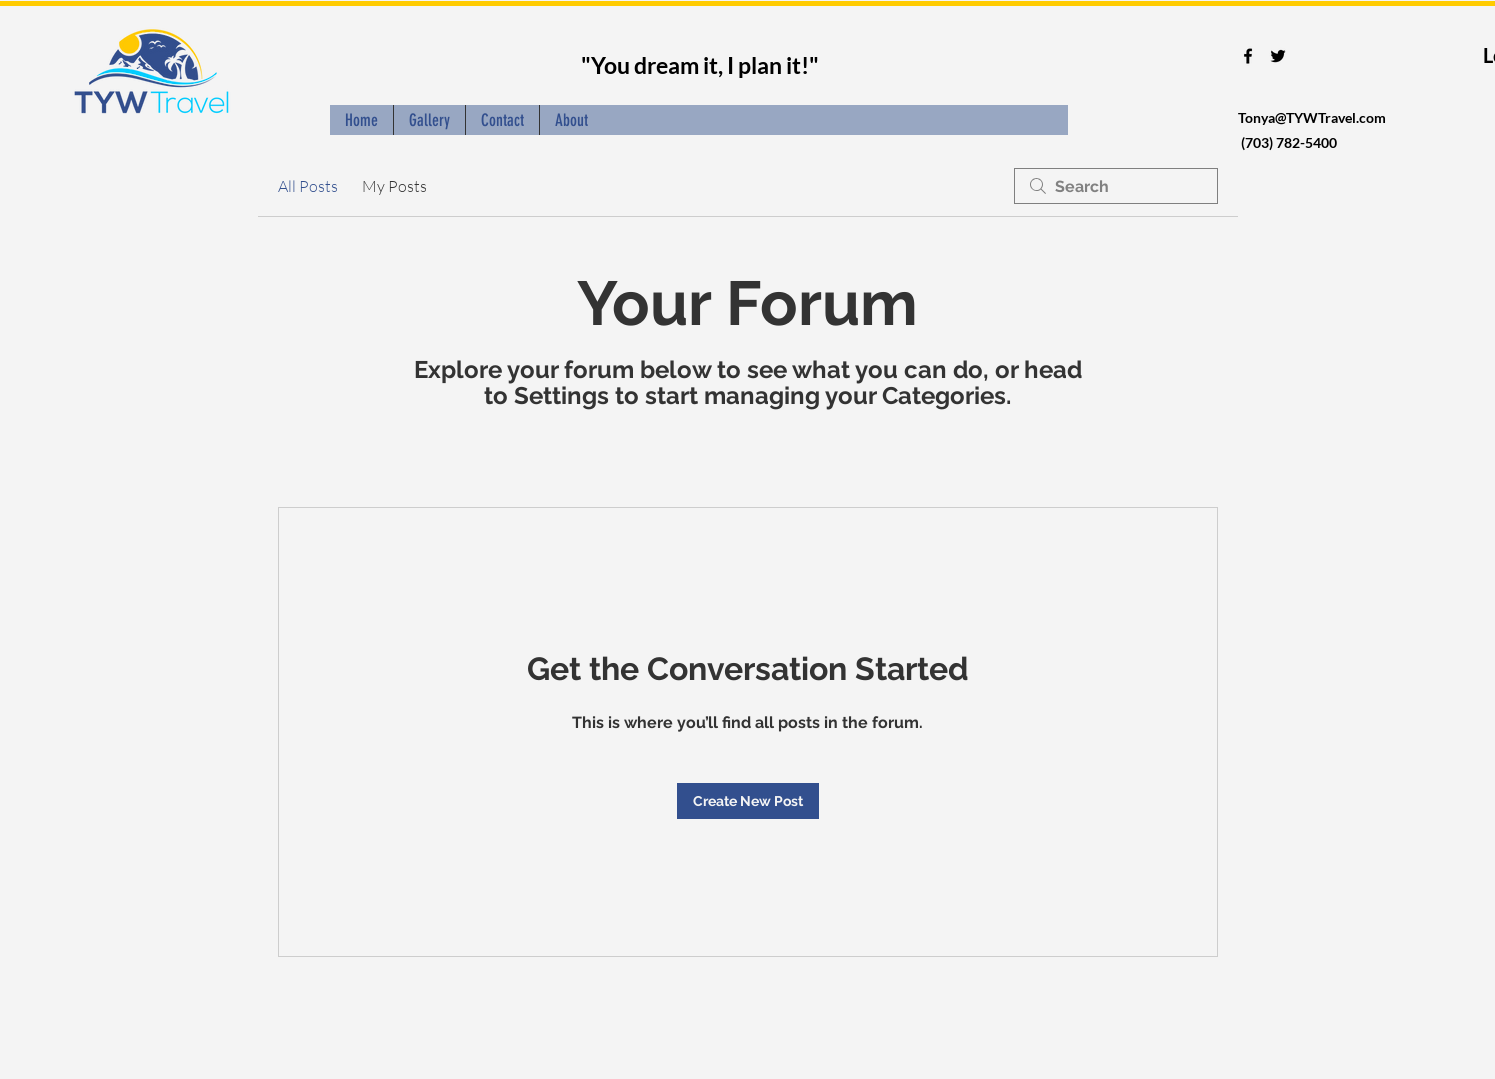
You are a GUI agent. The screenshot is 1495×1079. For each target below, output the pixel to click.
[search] (1116, 186)
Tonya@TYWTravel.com (1312, 117)
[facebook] (1248, 56)
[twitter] (1278, 56)
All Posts (308, 186)
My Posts (394, 186)
